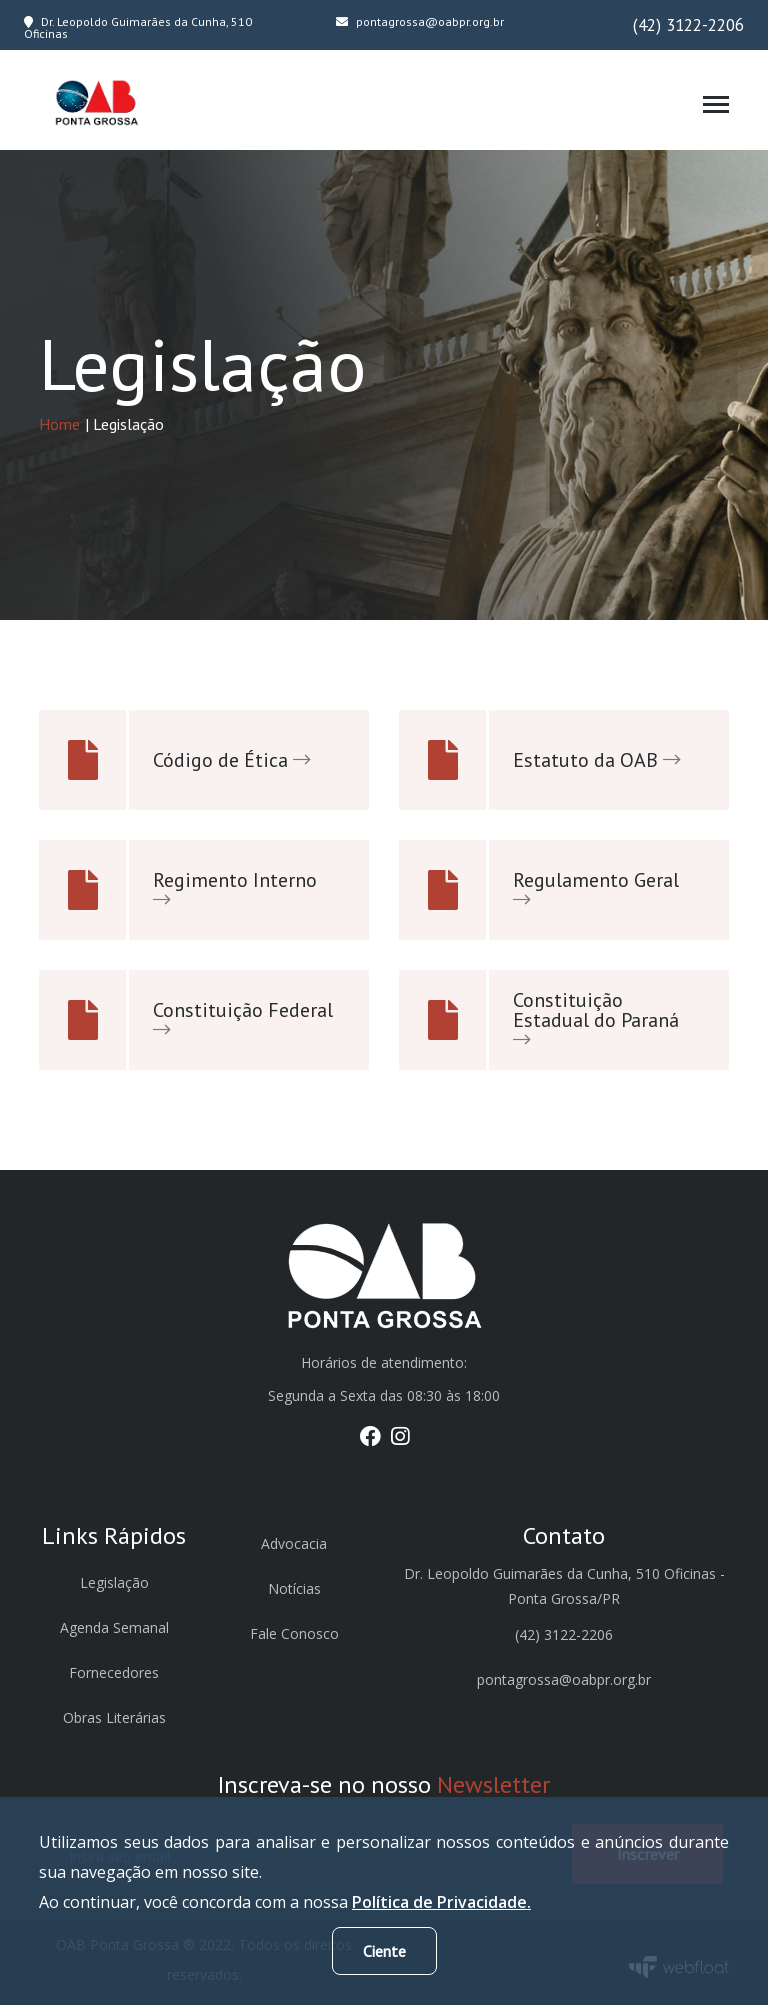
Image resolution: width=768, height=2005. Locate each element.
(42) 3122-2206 (688, 25)
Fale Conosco (294, 1633)
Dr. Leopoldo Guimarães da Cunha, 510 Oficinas (138, 27)
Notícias (294, 1588)
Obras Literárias (114, 1717)
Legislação (114, 1582)
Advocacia (294, 1543)
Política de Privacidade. (441, 1902)
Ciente (384, 1951)
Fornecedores (114, 1672)
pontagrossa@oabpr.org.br (420, 21)
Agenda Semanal (114, 1627)
